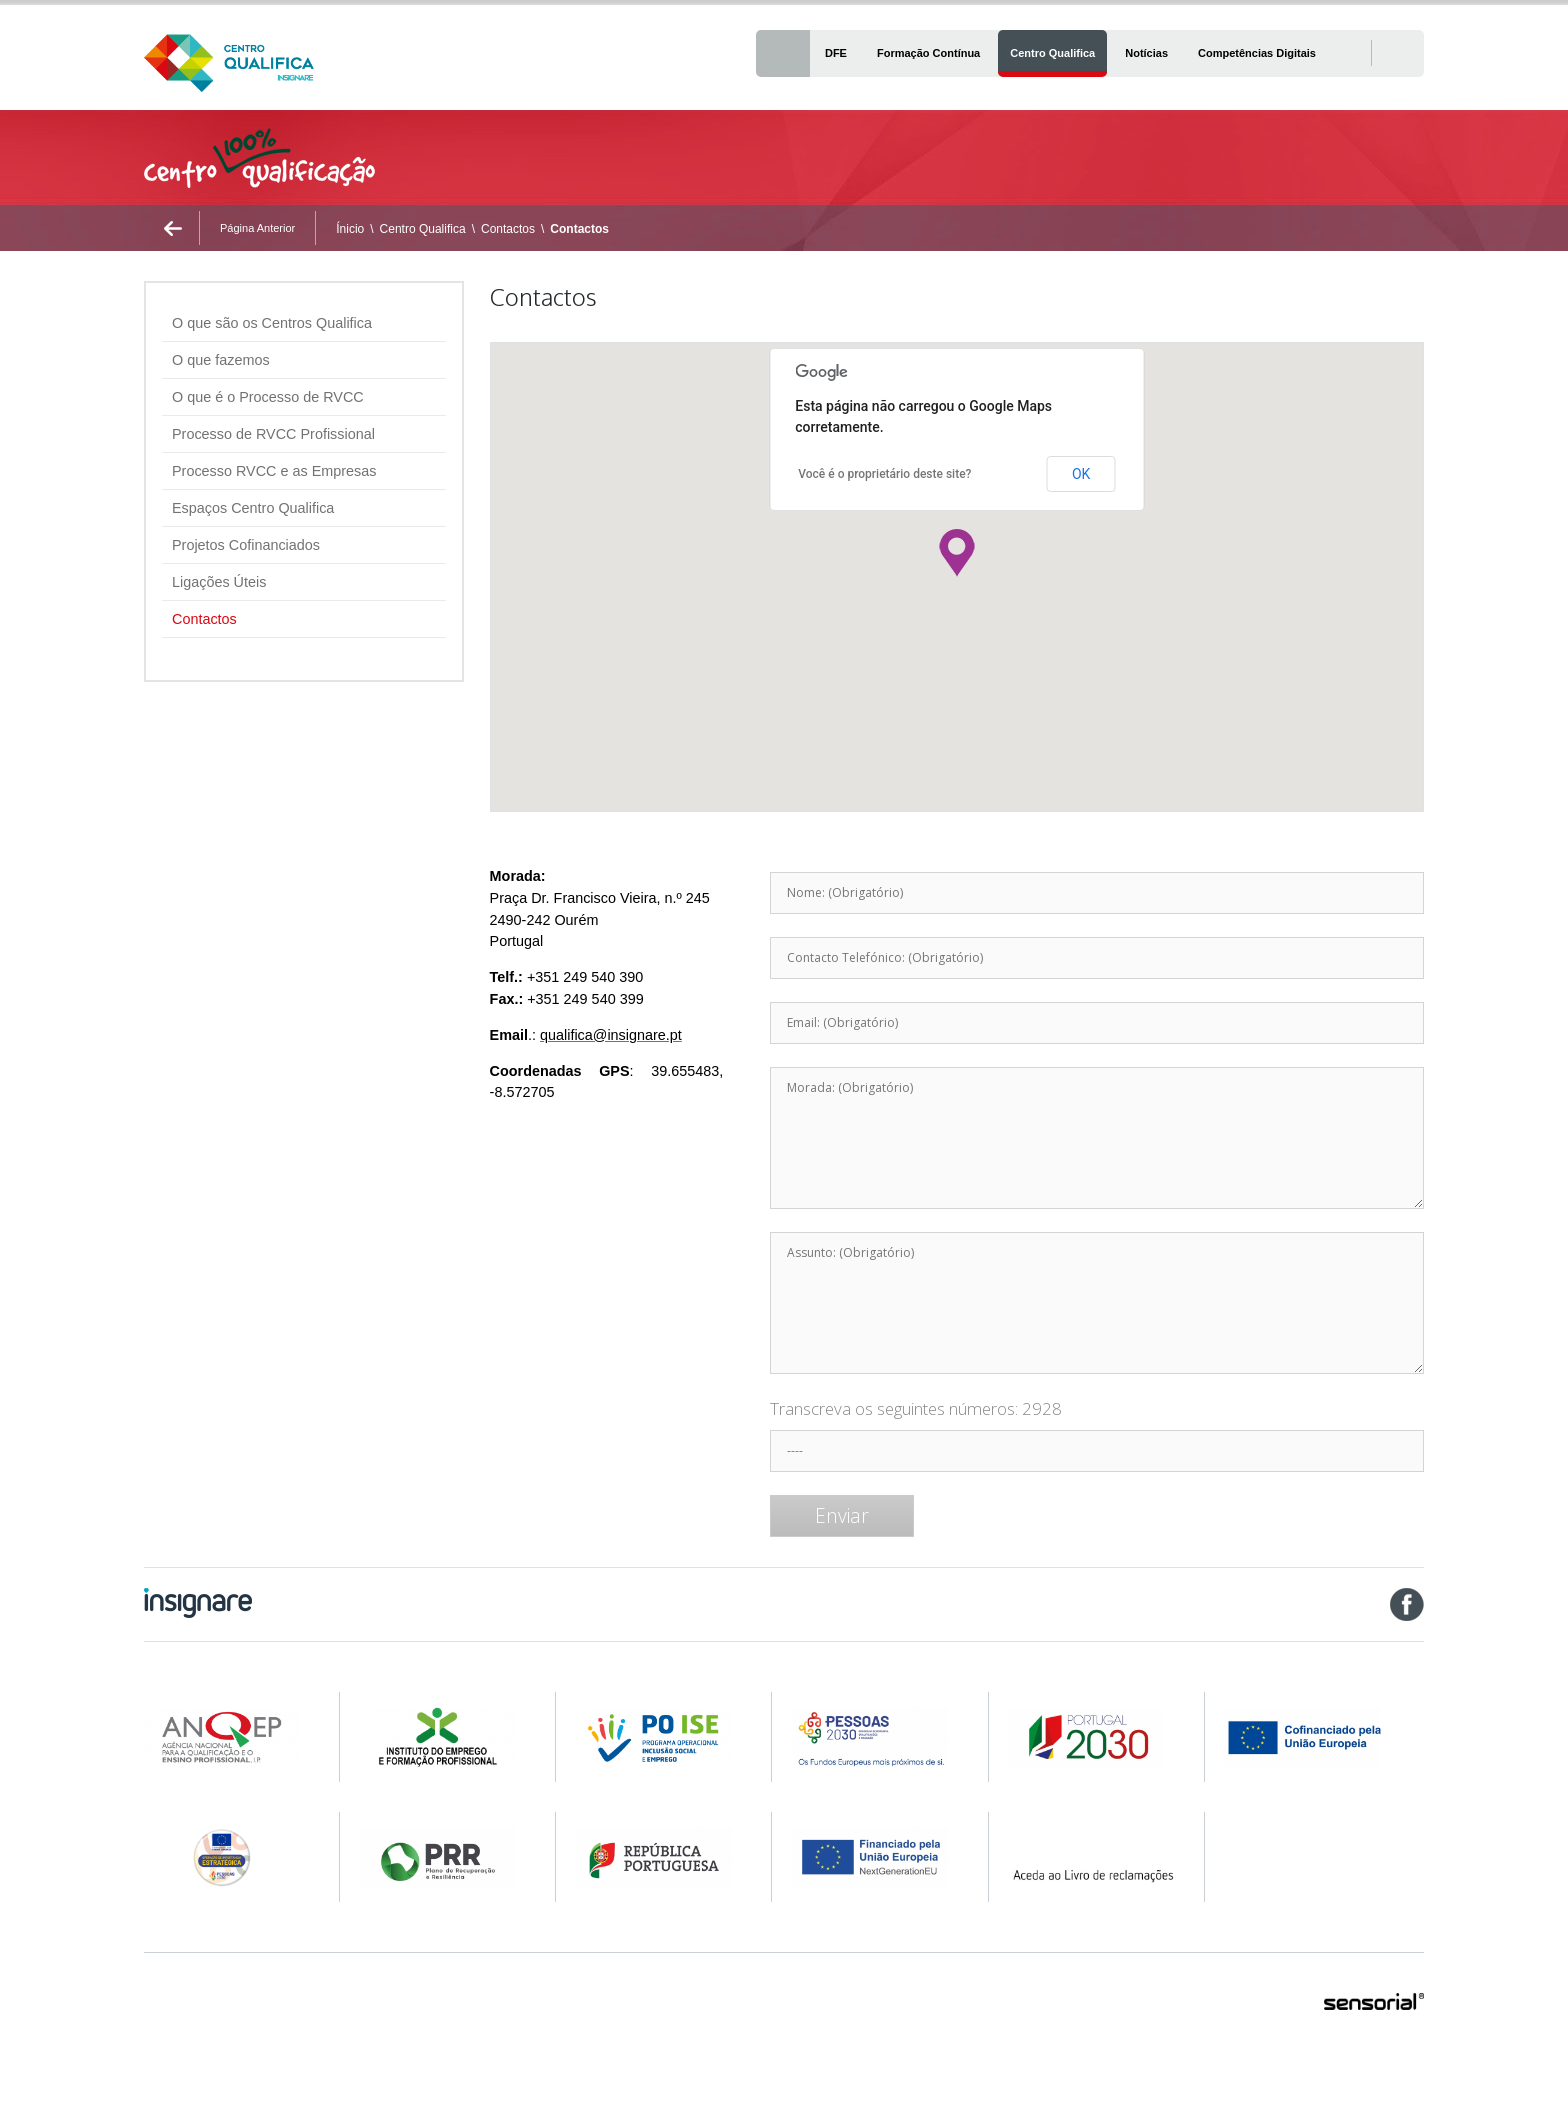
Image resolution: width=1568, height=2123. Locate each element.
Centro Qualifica (423, 229)
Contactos (508, 229)
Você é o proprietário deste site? (884, 474)
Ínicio (350, 229)
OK (1081, 474)
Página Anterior (257, 228)
